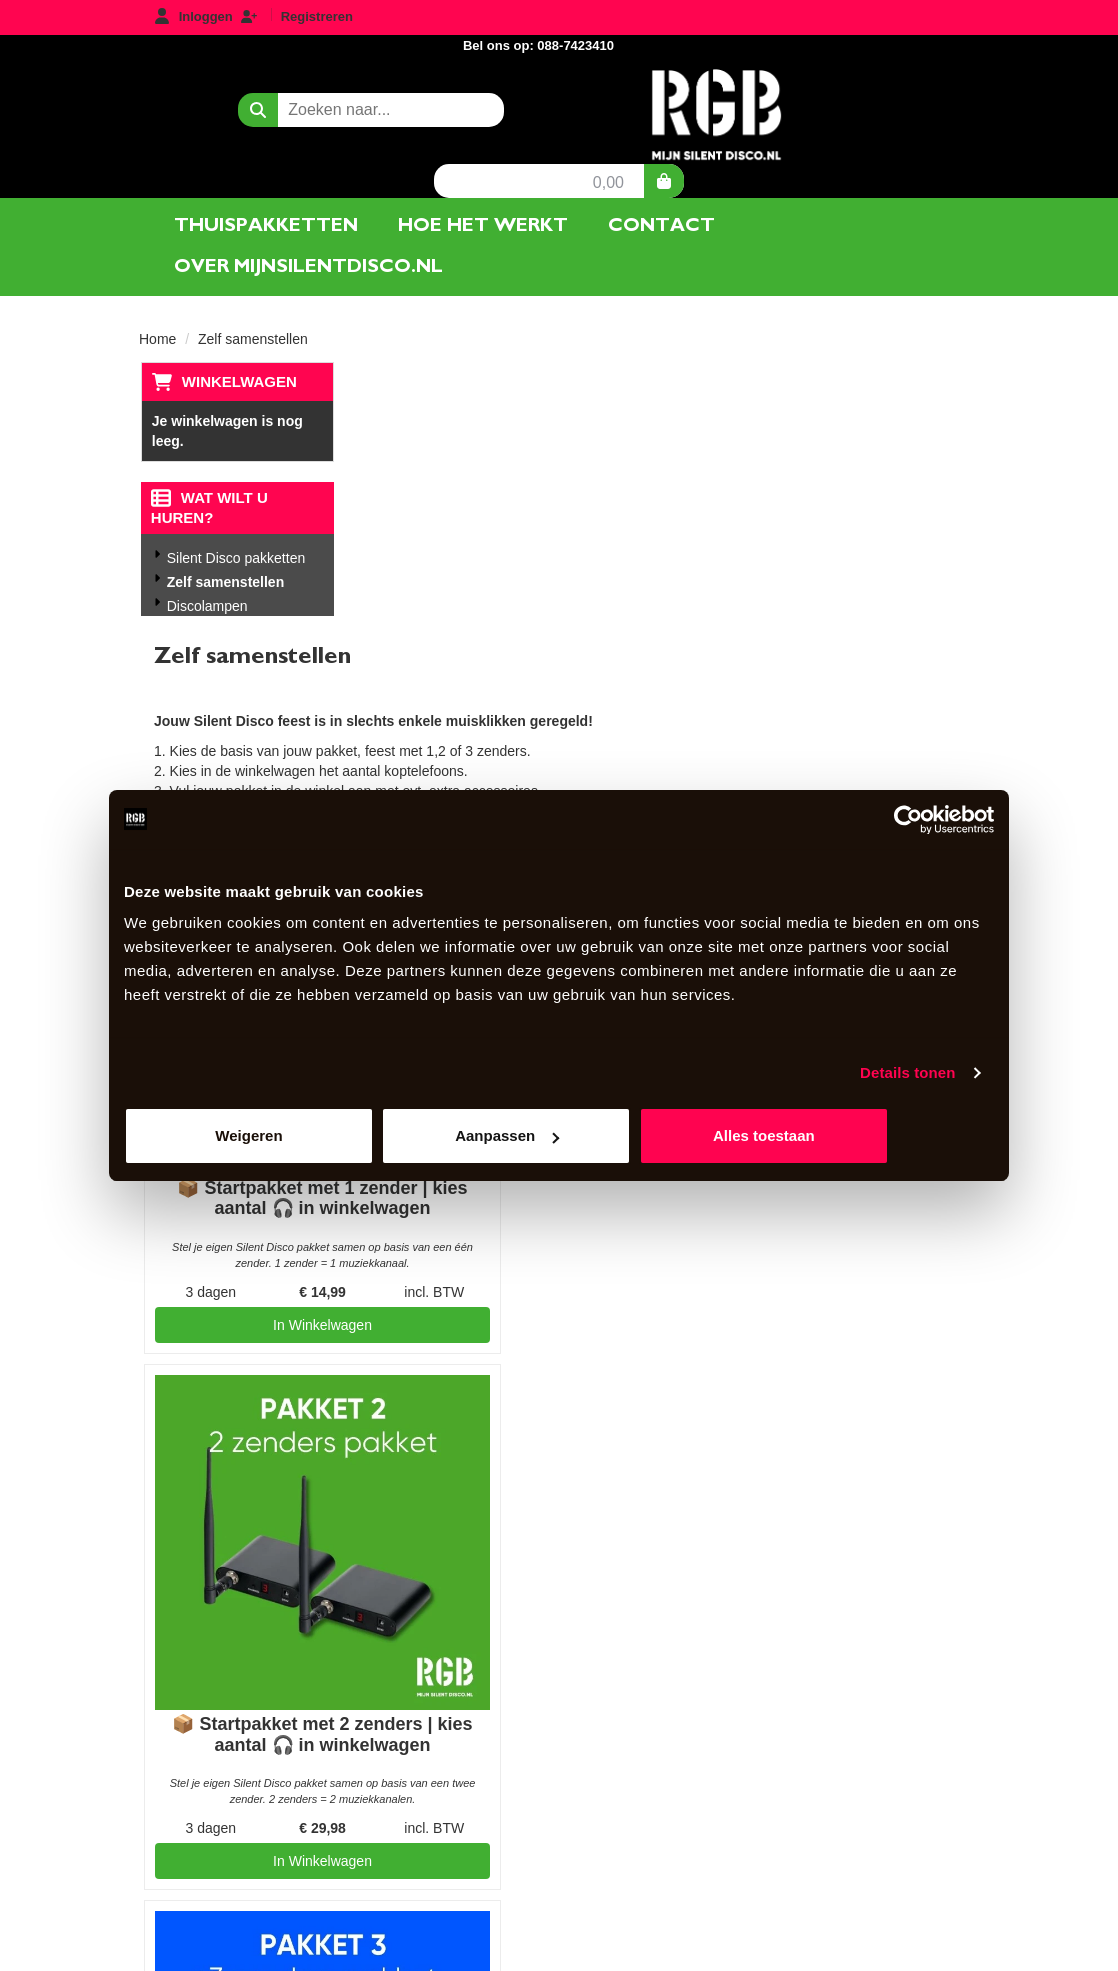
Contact (661, 172)
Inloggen (206, 16)
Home (157, 286)
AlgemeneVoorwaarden (726, 1538)
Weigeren (266, 1136)
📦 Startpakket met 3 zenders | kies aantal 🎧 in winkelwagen (506, 1299)
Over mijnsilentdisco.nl (308, 213)
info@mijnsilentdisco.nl (233, 1789)
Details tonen (907, 1072)
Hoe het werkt (483, 172)
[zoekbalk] (289, 90)
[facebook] (889, 1954)
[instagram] (961, 1954)
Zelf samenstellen (225, 530)
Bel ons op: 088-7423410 (888, 18)
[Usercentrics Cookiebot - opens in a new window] (906, 819)
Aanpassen (560, 1136)
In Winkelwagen (505, 1426)
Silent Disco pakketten (235, 506)
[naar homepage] (559, 94)
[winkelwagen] (944, 90)
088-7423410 (223, 1749)
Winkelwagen (237, 328)
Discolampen (206, 554)
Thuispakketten (266, 172)
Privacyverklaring (710, 1572)
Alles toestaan (852, 1136)
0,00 (888, 91)
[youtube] (925, 1954)
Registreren (317, 16)
